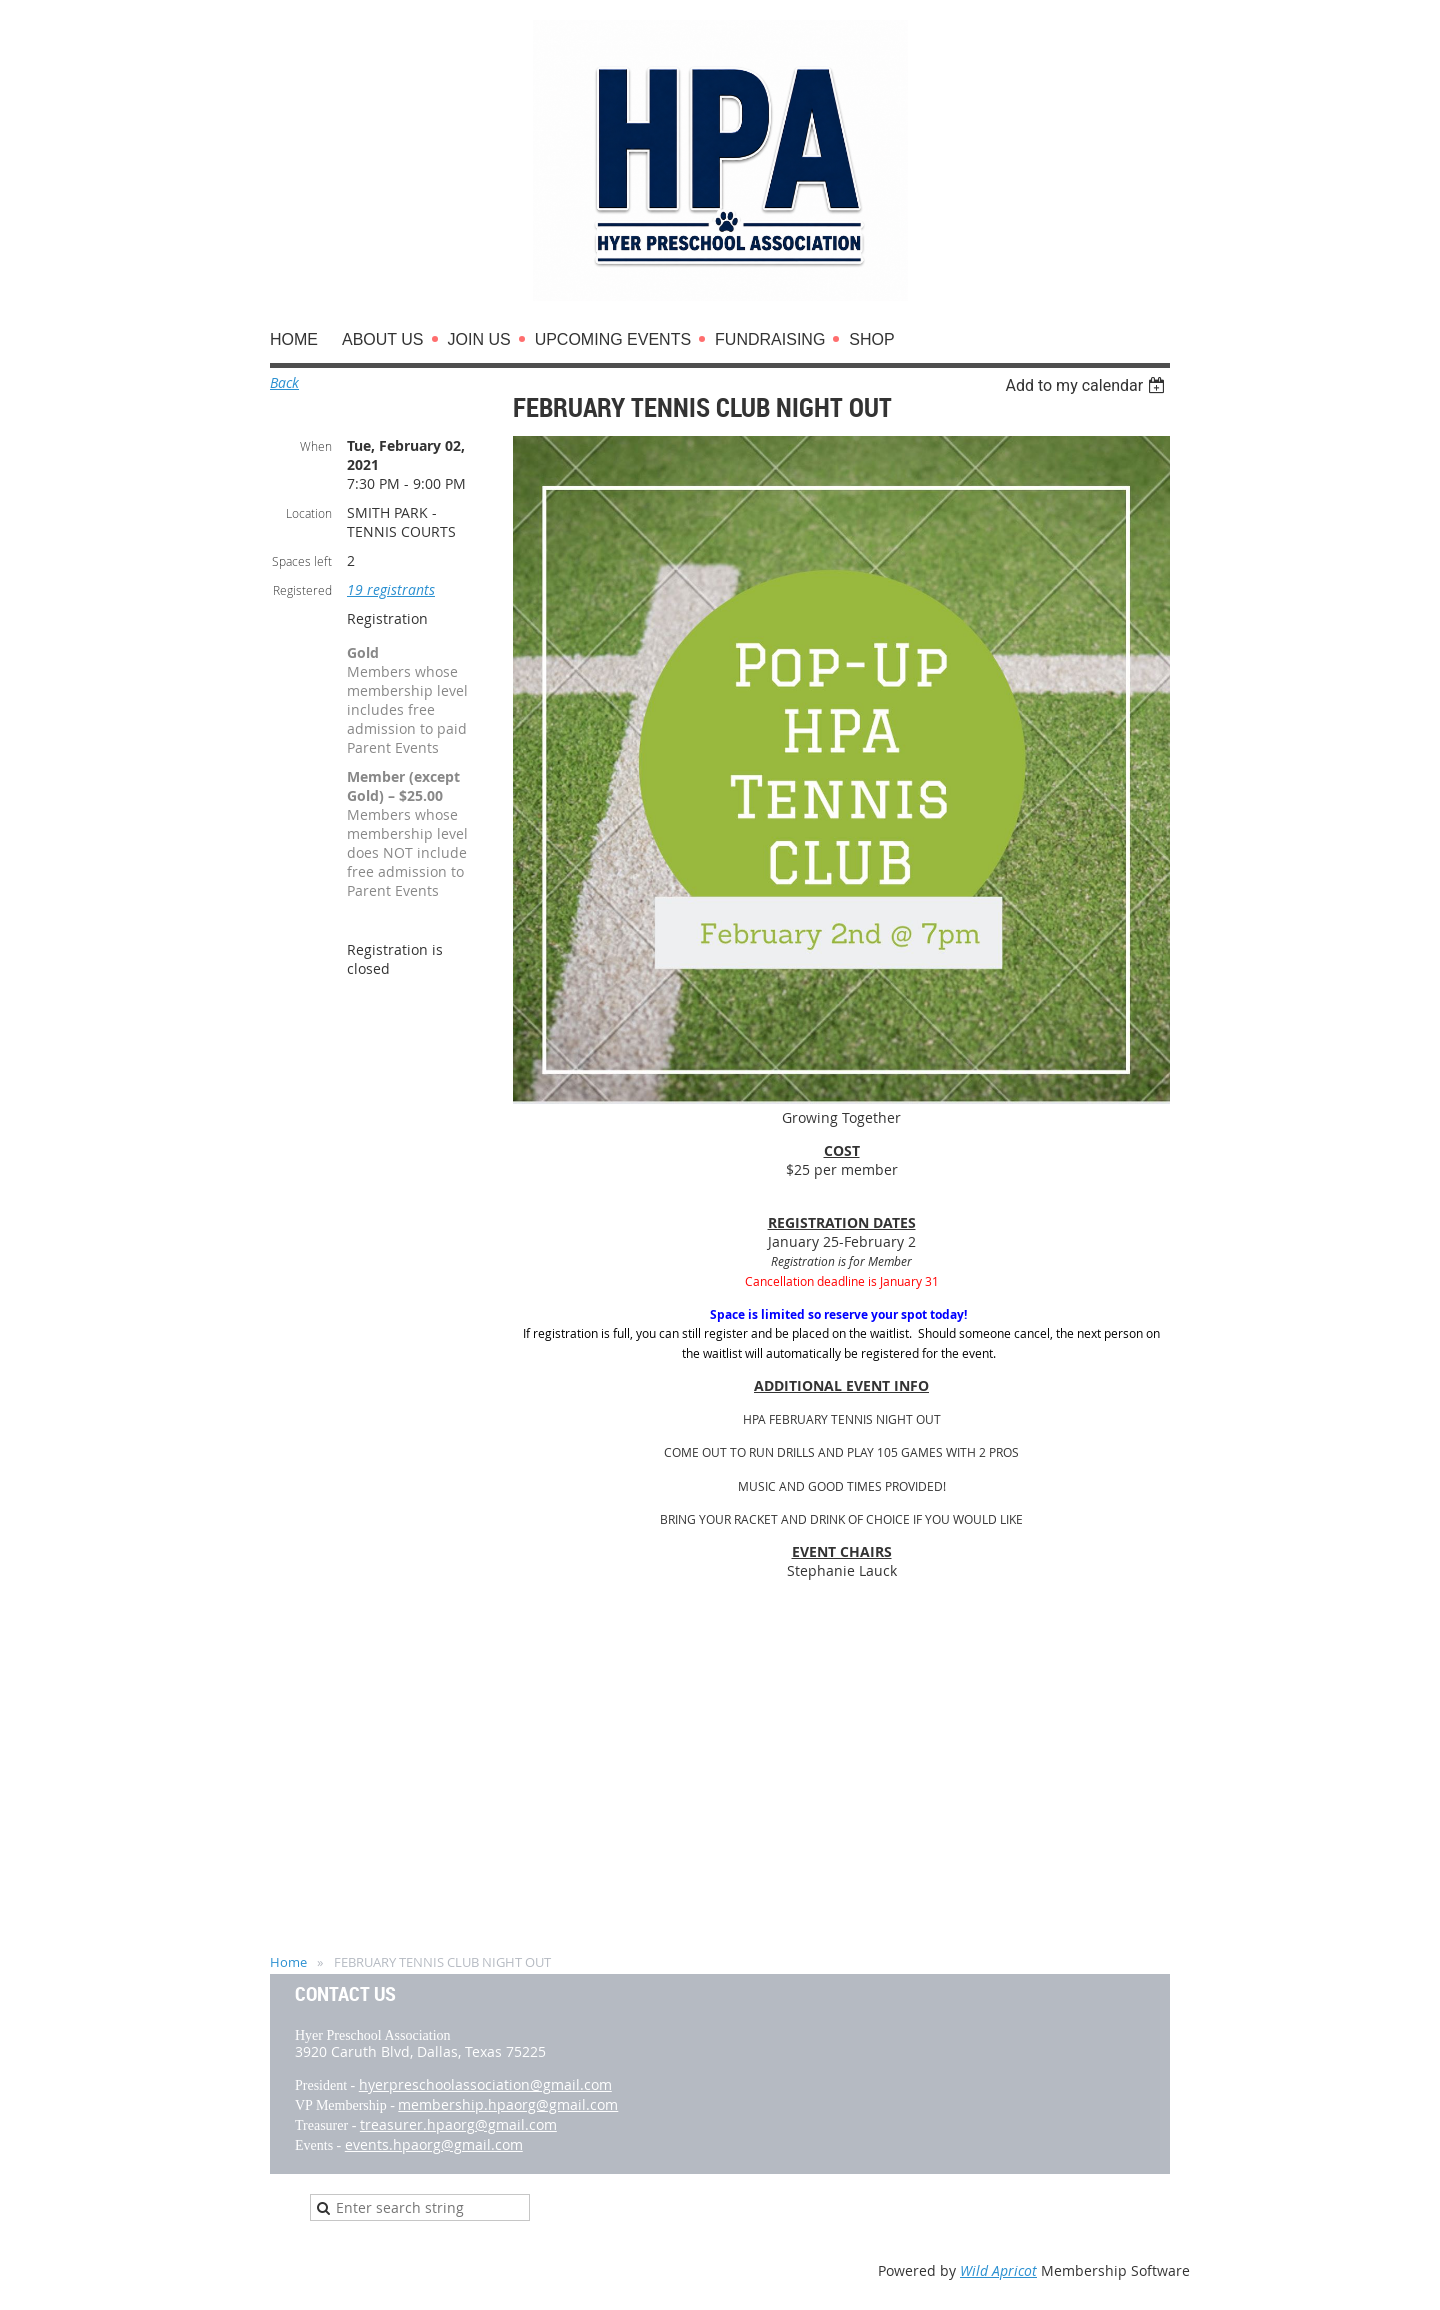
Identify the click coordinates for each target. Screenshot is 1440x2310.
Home (288, 1962)
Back (284, 382)
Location (309, 513)
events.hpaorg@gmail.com (434, 2144)
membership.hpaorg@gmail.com (508, 2104)
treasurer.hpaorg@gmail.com (458, 2124)
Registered (302, 590)
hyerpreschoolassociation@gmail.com (485, 2084)
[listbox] (1087, 385)
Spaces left (302, 561)
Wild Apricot (998, 2270)
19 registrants (391, 589)
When (316, 446)
